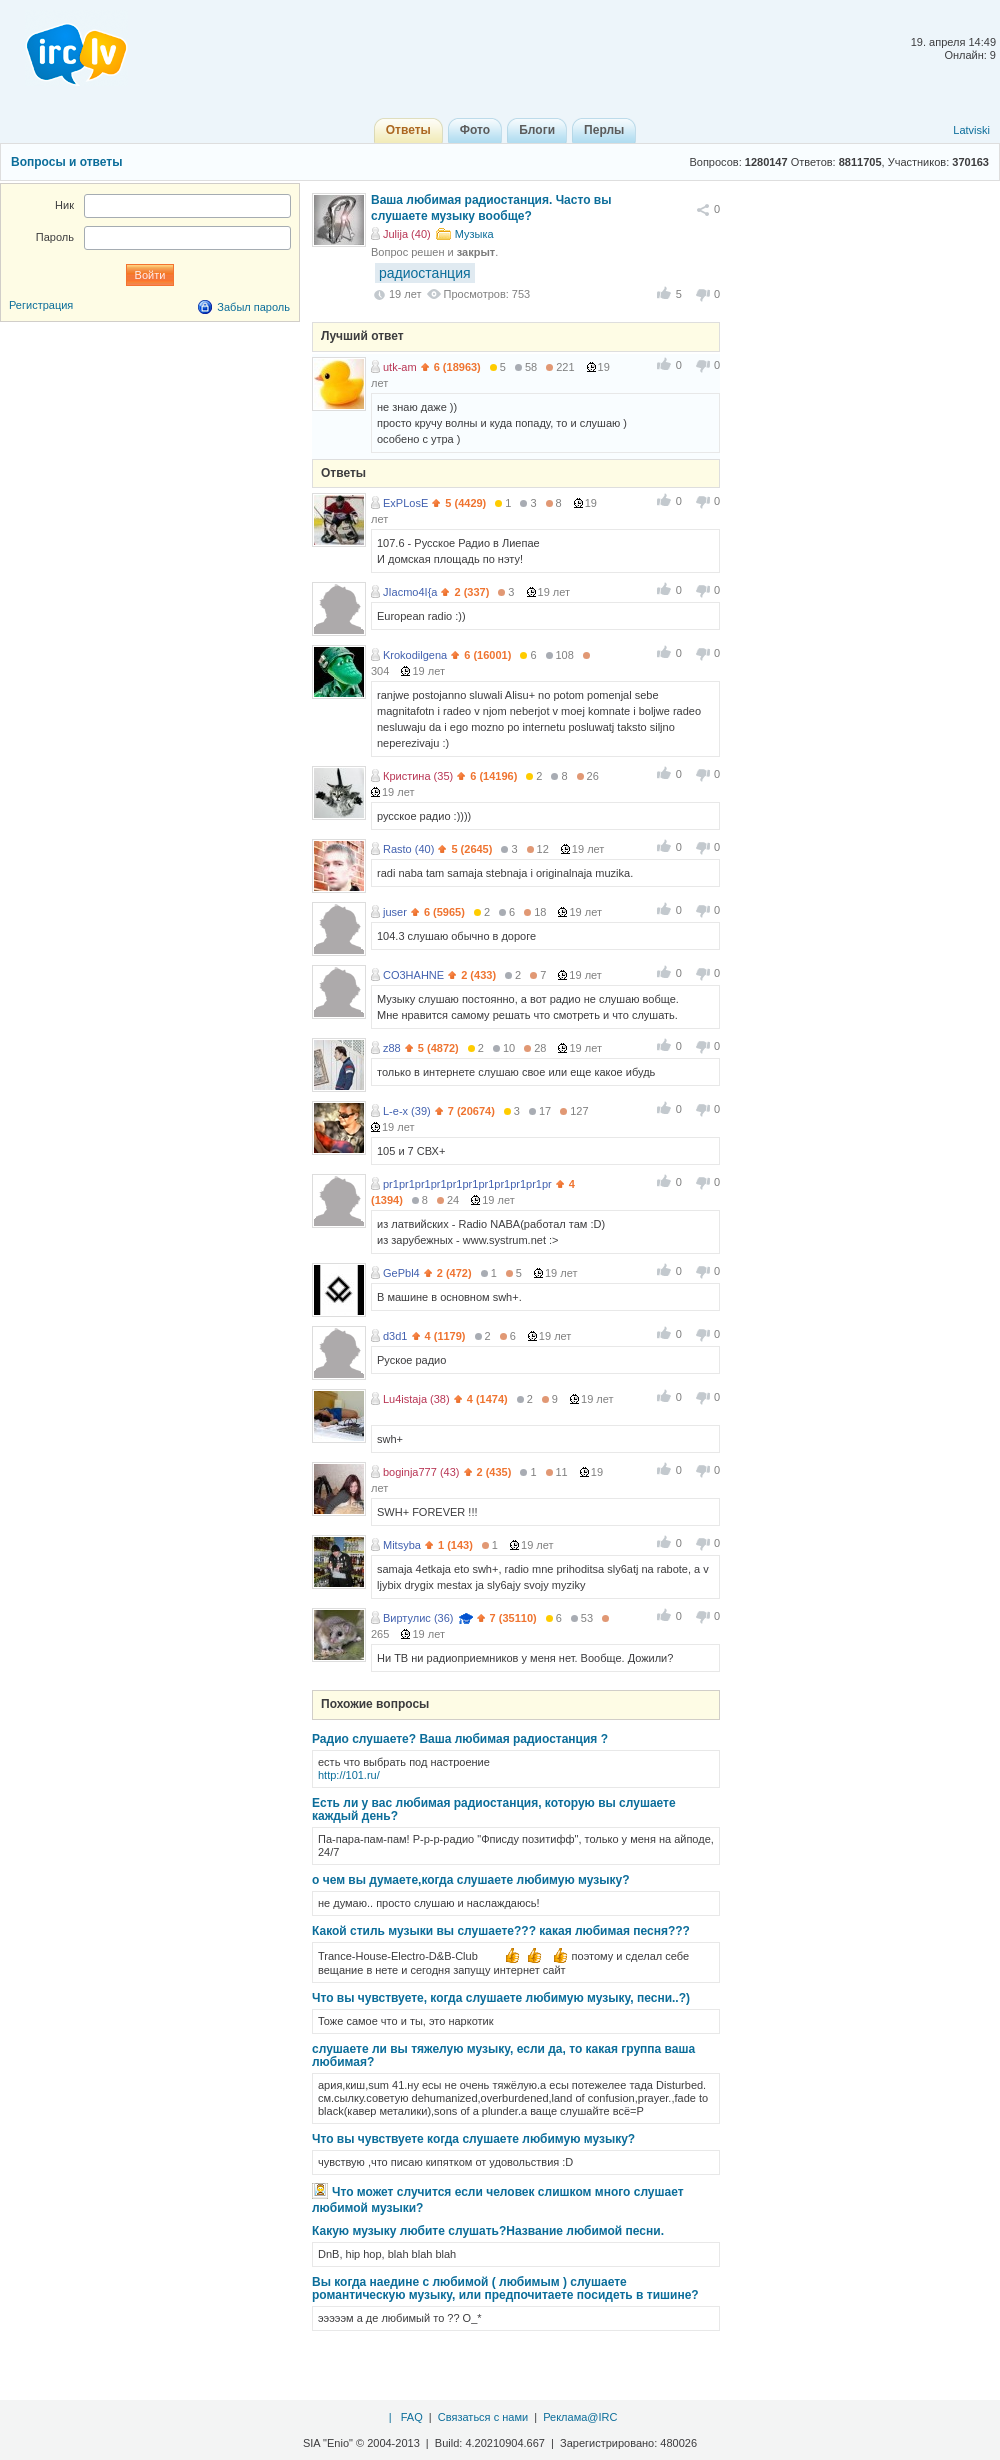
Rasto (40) (408, 849)
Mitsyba (402, 1545)
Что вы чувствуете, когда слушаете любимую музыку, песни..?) (501, 1998)
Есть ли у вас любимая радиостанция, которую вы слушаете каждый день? (494, 1809)
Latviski (971, 130)
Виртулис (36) (418, 1618)
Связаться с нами (483, 2417)
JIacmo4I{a (410, 592)
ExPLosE (405, 503)
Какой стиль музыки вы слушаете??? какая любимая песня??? (501, 1931)
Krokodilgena (415, 655)
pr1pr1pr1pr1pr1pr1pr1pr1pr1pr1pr (467, 1184)
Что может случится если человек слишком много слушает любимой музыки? (498, 2200)
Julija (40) (407, 234)
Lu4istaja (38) (416, 1399)
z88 (392, 1048)
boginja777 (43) (421, 1472)
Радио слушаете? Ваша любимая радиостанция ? (460, 1739)
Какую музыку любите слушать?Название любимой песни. (488, 2231)
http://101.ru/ (349, 1775)
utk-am (400, 367)
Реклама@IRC (580, 2417)
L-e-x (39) (407, 1111)
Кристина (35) (418, 776)
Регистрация (41, 305)
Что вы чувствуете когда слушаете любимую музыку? (473, 2139)
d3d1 (395, 1336)
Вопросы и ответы (66, 162)
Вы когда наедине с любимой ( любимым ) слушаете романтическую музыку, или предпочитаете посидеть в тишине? (505, 2288)
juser (395, 912)
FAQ (412, 2417)
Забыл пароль (253, 307)
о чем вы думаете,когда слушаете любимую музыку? (471, 1880)
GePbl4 (401, 1273)
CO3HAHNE (413, 975)
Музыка (474, 234)
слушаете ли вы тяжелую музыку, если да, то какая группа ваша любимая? (503, 2055)
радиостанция (425, 273)
